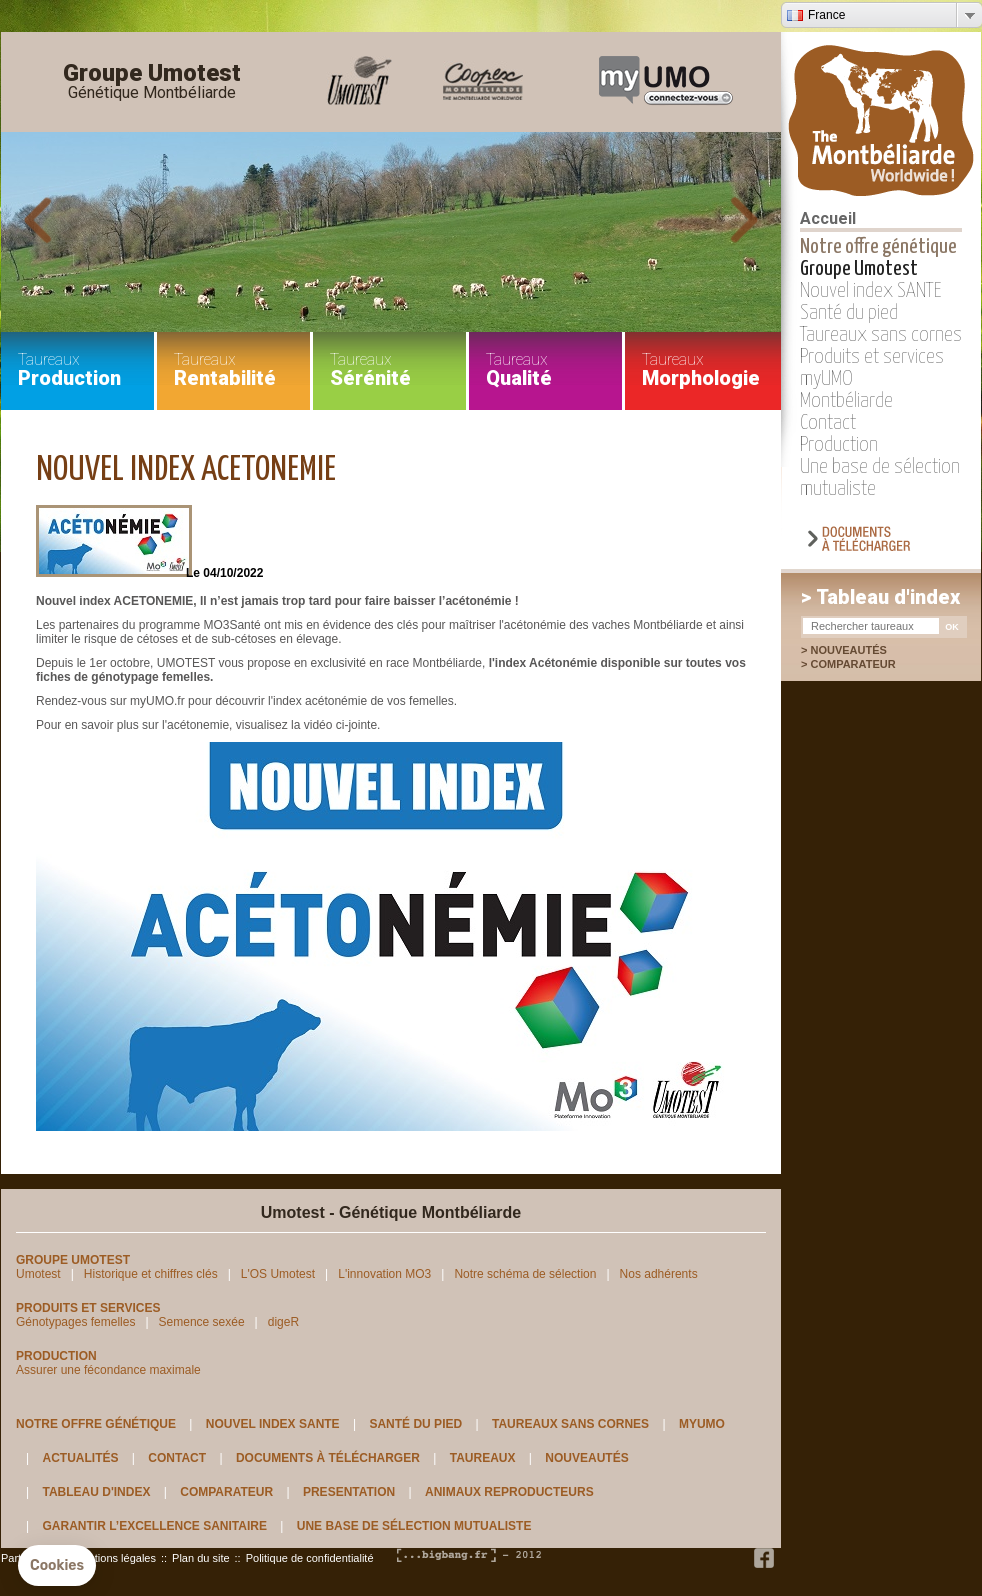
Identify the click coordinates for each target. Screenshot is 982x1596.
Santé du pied (849, 313)
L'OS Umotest (278, 1274)
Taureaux (483, 1458)
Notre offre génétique (878, 247)
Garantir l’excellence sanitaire (154, 1526)
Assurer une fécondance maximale (108, 1370)
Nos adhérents (659, 1274)
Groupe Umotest (152, 82)
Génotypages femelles (75, 1322)
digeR (283, 1322)
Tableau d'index (96, 1492)
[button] (57, 1566)
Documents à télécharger (328, 1458)
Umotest (38, 1274)
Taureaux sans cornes (881, 335)
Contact (828, 423)
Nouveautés (848, 650)
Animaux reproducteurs (509, 1492)
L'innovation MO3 (384, 1274)
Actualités (80, 1458)
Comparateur (863, 664)
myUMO (826, 379)
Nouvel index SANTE (871, 291)
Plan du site (200, 1558)
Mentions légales (114, 1558)
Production (839, 445)
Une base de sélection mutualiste (414, 1526)
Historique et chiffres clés (151, 1274)
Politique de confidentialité (310, 1558)
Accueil (828, 218)
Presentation (349, 1492)
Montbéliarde (846, 401)
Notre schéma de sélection (525, 1274)
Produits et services (872, 357)
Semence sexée (202, 1322)
